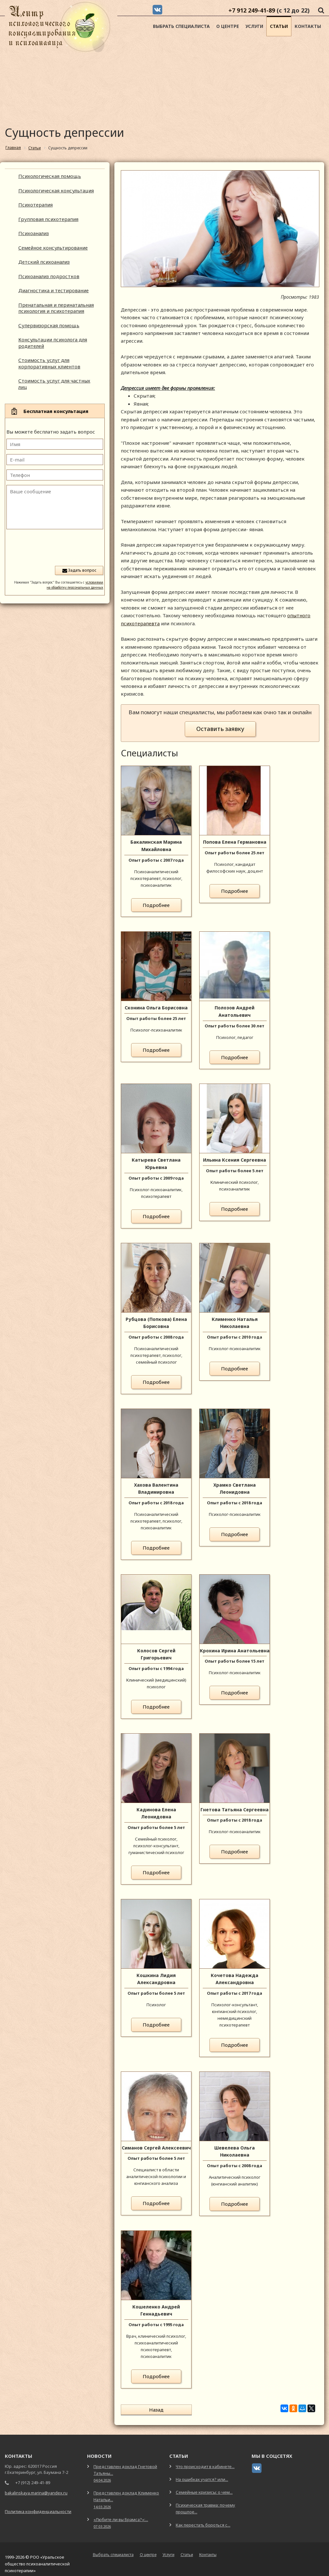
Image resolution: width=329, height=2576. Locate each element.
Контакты (308, 26)
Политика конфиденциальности (38, 2506)
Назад (141, 2409)
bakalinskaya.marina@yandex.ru (36, 2487)
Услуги (254, 26)
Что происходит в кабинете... (205, 2461)
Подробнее (156, 905)
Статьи (279, 26)
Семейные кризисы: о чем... (204, 2487)
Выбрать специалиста (181, 26)
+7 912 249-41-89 (251, 10)
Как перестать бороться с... (203, 2519)
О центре (227, 26)
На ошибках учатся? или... (202, 2474)
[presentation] (54, 546)
